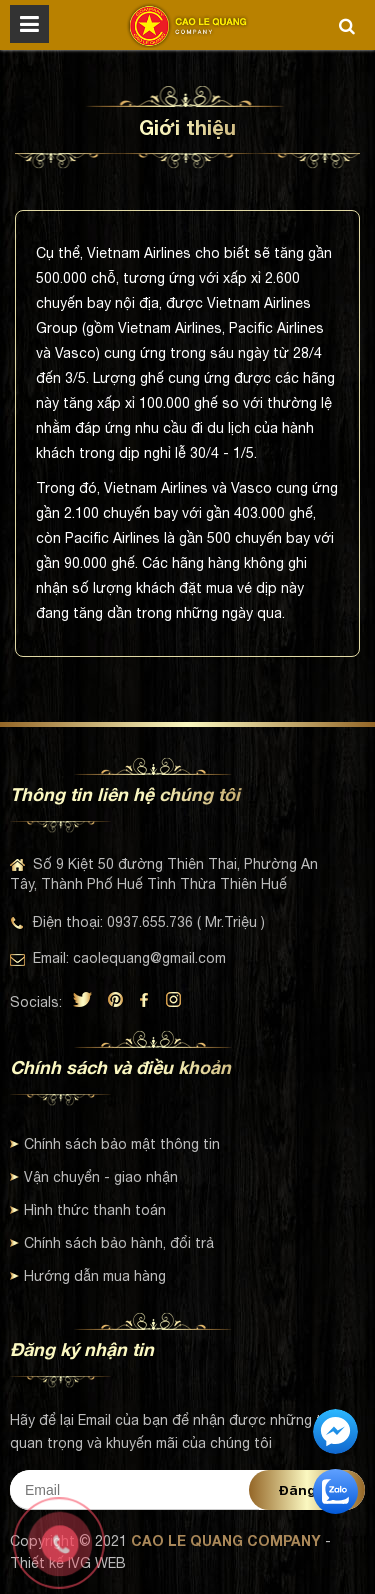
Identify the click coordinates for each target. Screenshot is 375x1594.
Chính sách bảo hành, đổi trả (112, 1243)
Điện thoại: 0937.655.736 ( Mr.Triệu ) (137, 922)
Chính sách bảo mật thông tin (115, 1144)
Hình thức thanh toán (88, 1210)
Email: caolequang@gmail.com (118, 958)
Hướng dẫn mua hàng (88, 1276)
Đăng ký (307, 1490)
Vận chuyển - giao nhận (94, 1177)
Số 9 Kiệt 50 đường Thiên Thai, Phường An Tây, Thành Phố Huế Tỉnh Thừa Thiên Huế (164, 874)
